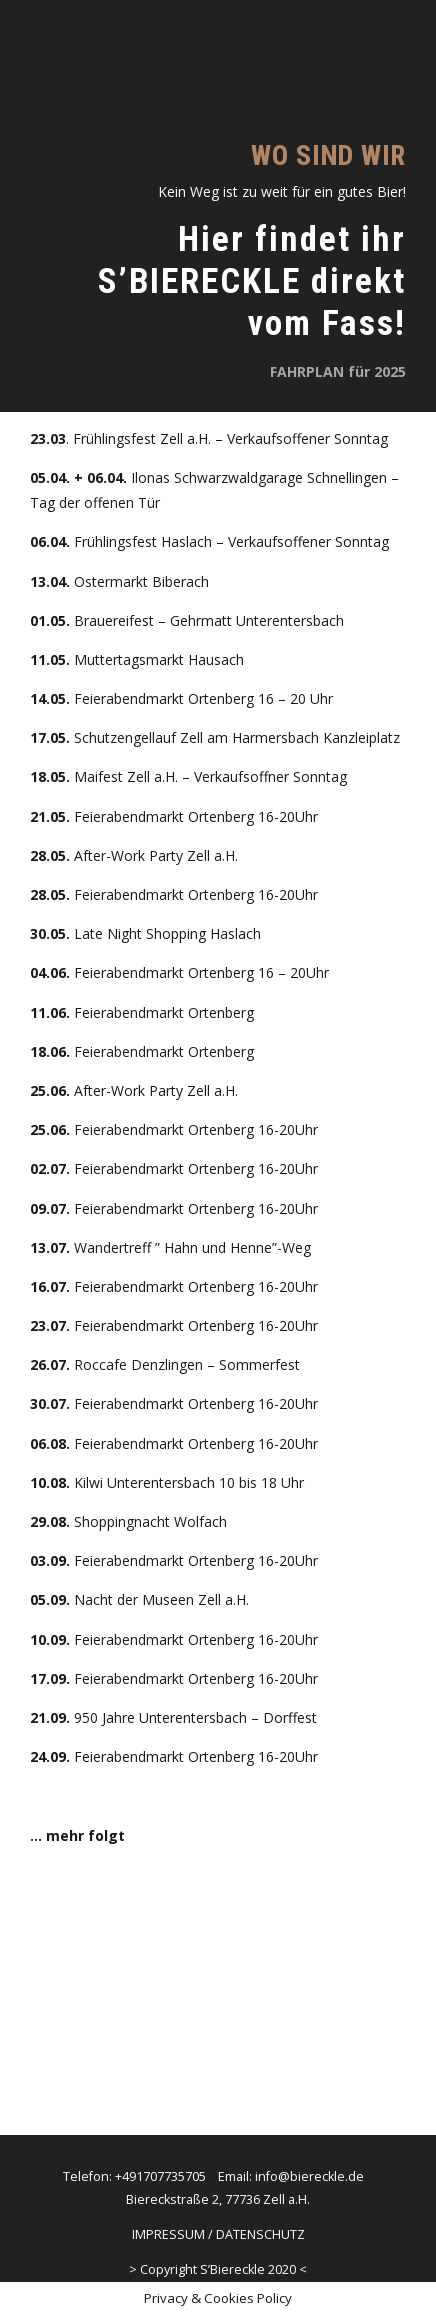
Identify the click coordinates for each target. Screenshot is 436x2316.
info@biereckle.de (309, 2176)
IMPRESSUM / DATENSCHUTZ (218, 2234)
